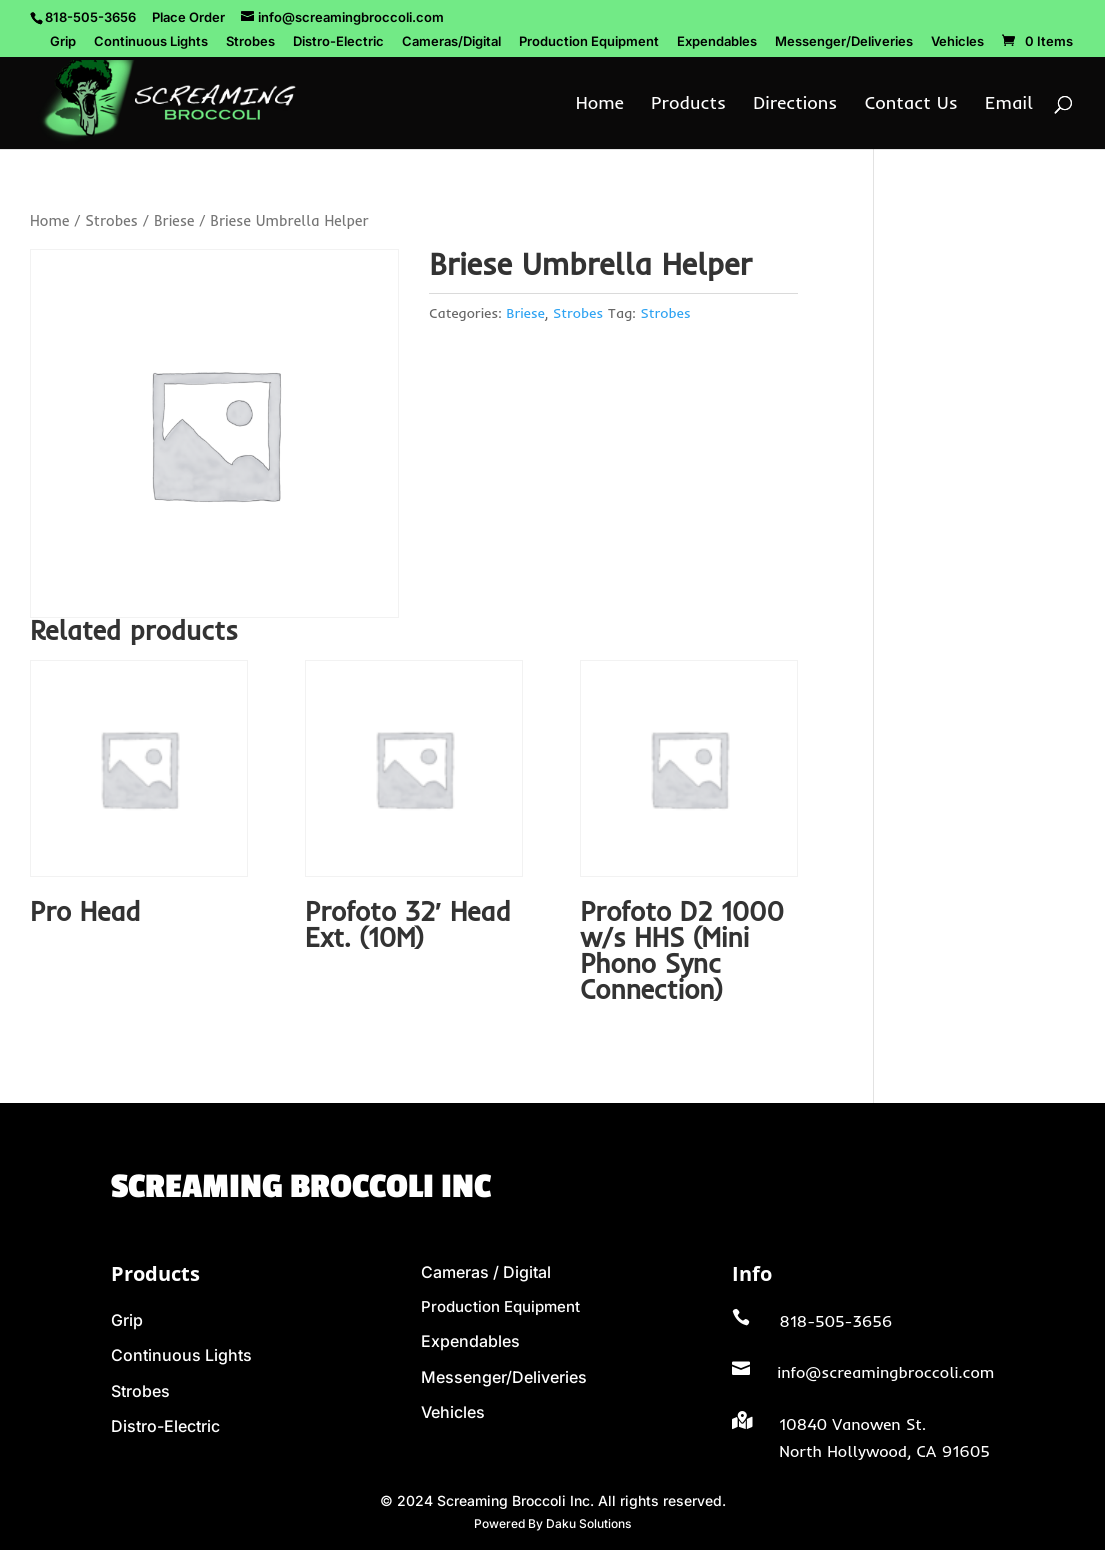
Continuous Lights (151, 42)
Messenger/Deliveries (844, 42)
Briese (174, 220)
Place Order (188, 17)
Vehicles (957, 42)
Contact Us (911, 105)
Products (688, 105)
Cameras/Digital (451, 42)
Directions (795, 105)
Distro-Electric (338, 42)
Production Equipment (589, 42)
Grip (63, 42)
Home (600, 105)
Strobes (250, 42)
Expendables (717, 42)
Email (1009, 105)
